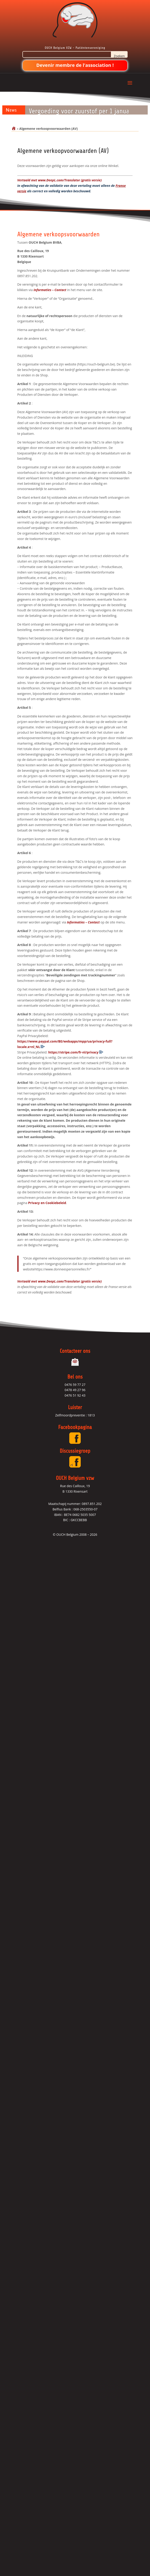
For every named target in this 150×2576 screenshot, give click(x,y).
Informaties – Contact (50, 290)
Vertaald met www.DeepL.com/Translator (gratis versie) (59, 180)
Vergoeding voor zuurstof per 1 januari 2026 (88, 111)
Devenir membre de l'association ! (75, 65)
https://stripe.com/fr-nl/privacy (73, 1052)
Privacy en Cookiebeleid (47, 1203)
